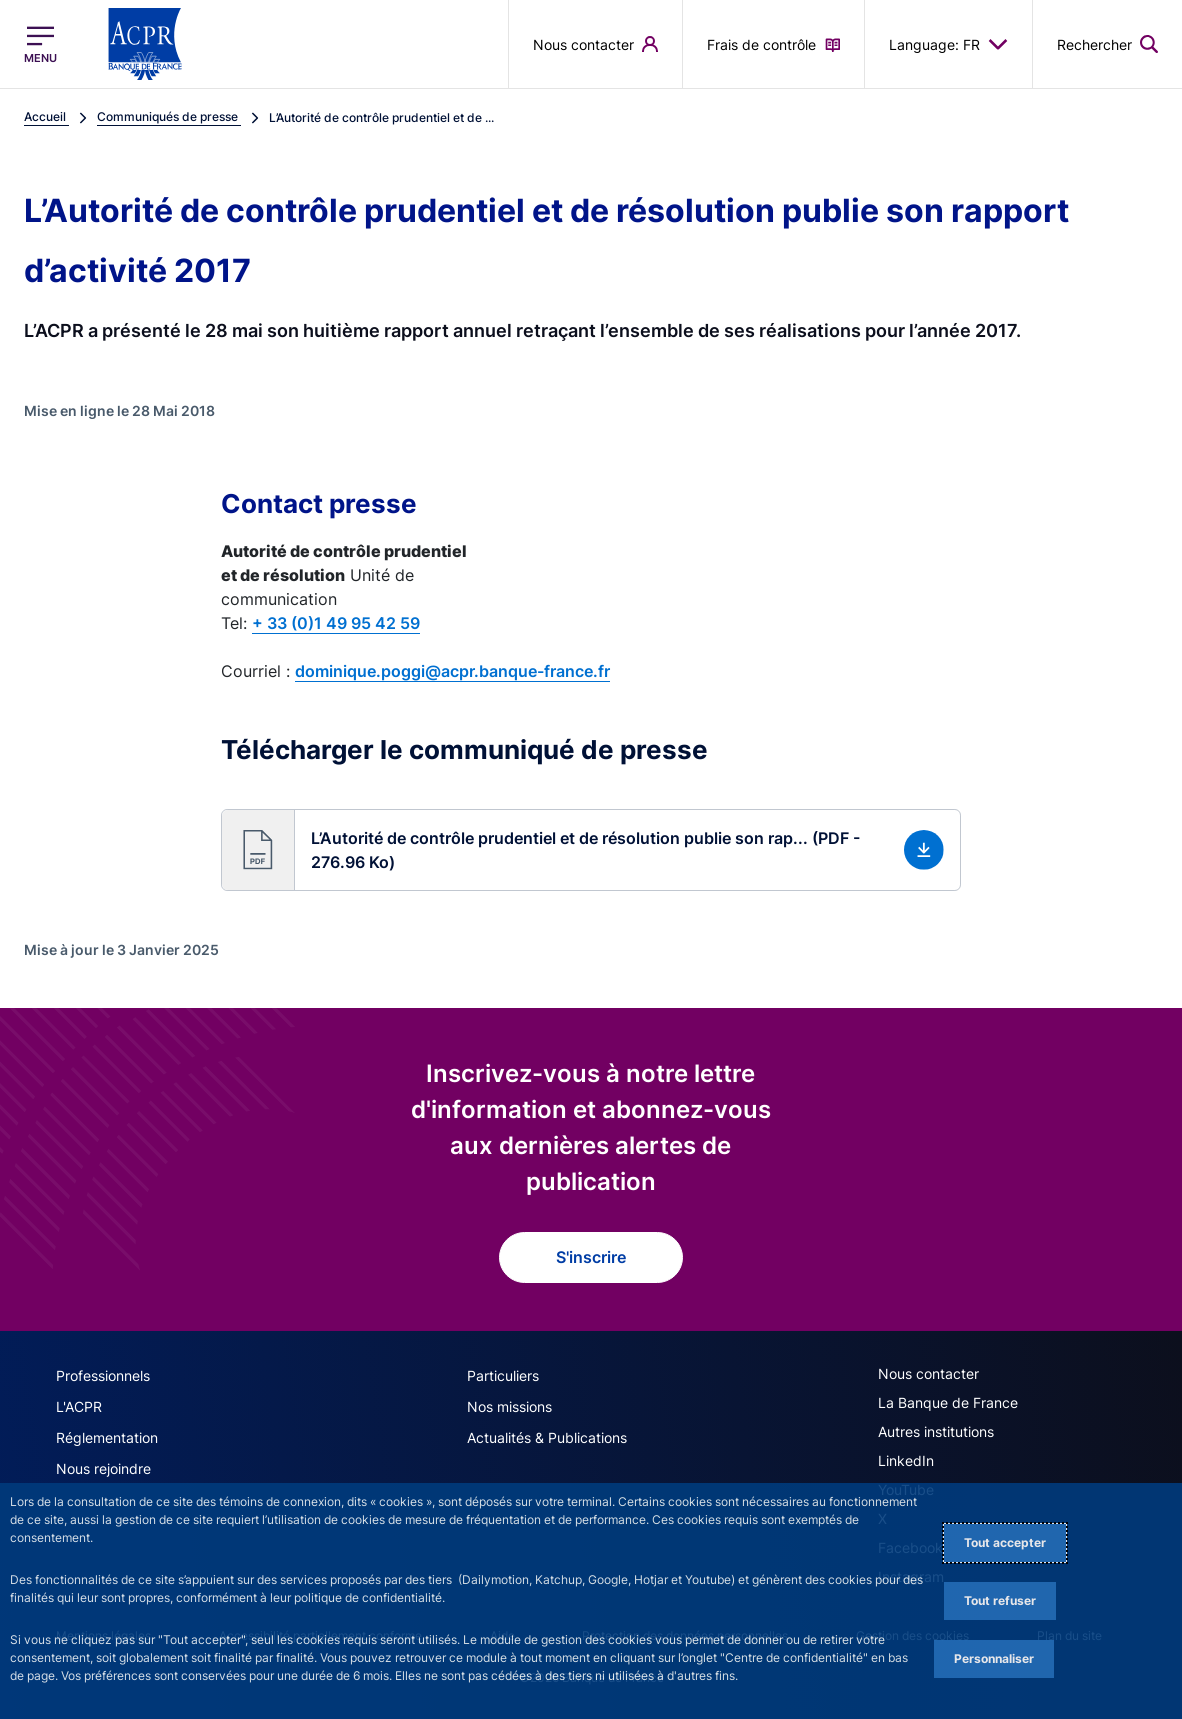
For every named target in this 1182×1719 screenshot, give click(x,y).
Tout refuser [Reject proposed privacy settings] (1000, 1600)
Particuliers (503, 1375)
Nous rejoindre (103, 1468)
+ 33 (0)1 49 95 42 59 (336, 623)
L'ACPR (79, 1406)
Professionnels (103, 1375)
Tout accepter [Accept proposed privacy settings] (1005, 1542)
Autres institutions (936, 1431)
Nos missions (509, 1406)
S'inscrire (591, 1257)
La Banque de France (948, 1402)
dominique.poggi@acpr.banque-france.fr (452, 671)
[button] (591, 850)
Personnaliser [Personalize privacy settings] (994, 1658)
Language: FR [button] (948, 44)
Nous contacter (928, 1373)
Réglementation (107, 1437)
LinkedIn (906, 1460)
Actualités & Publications (547, 1437)
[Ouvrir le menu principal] (40, 44)
